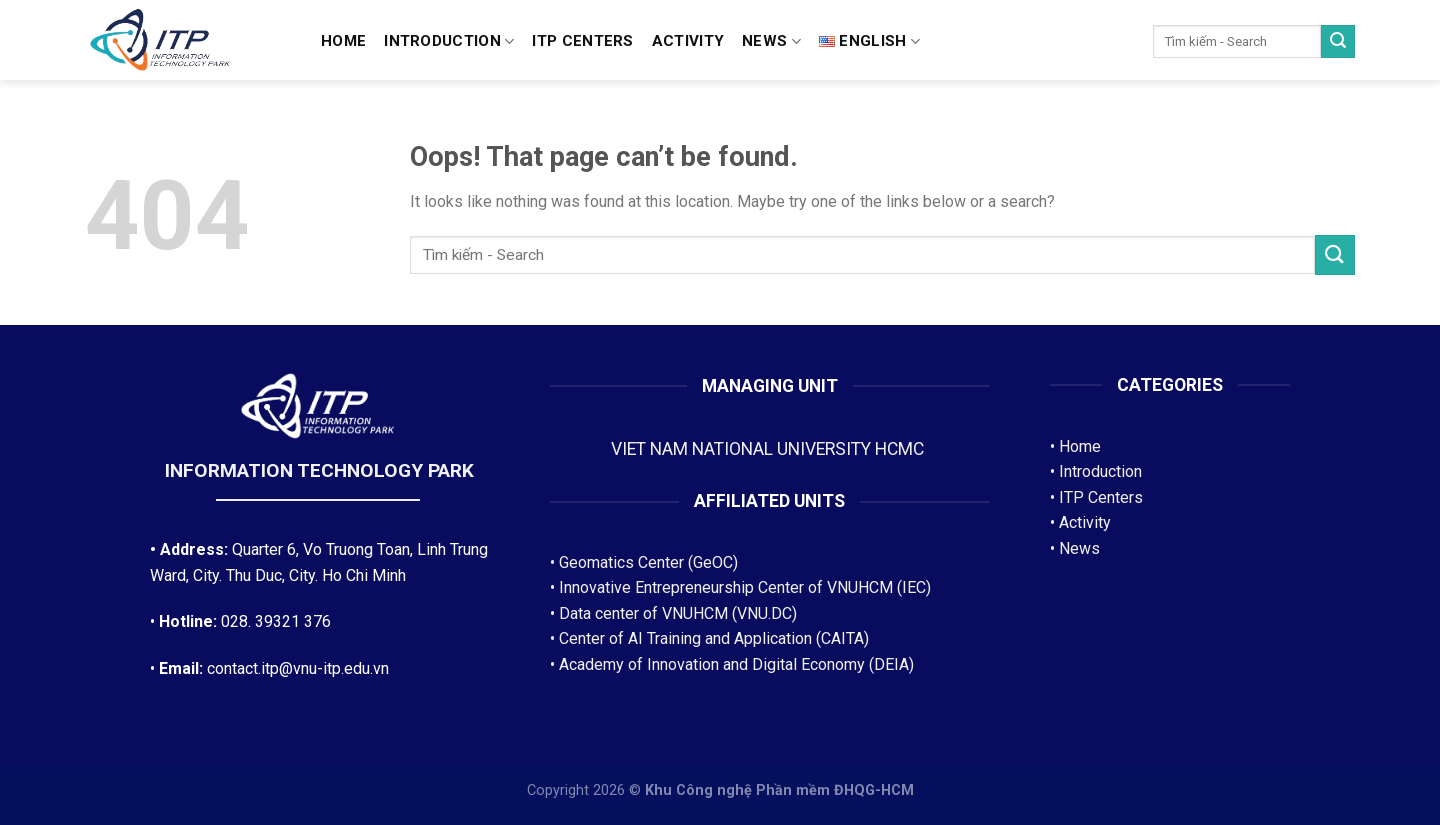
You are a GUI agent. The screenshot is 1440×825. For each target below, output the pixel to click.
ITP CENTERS (582, 41)
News (771, 41)
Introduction (449, 41)
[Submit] (1338, 42)
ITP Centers (1101, 497)
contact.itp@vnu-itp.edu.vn (298, 668)
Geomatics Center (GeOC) (648, 562)
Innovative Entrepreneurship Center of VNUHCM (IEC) (745, 587)
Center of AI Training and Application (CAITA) (714, 638)
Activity (688, 41)
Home (343, 41)
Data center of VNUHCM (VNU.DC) (678, 613)
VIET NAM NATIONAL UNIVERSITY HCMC (769, 449)
